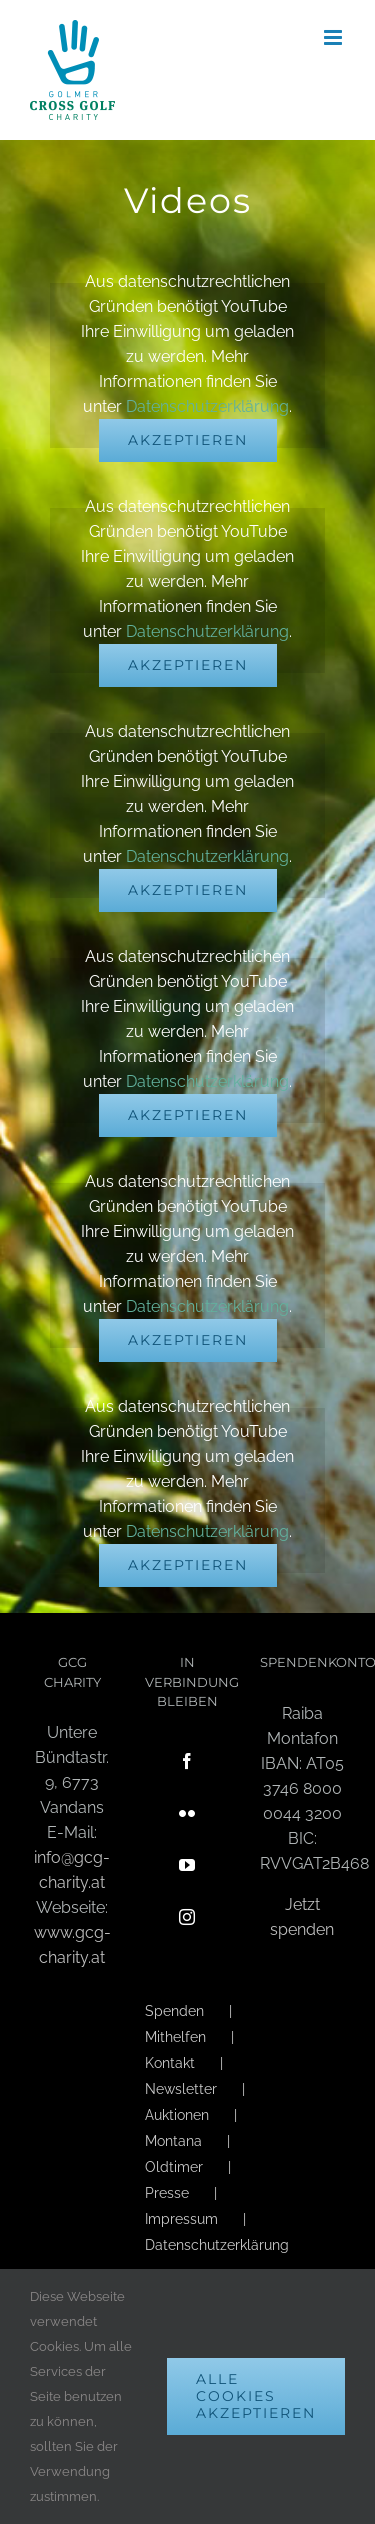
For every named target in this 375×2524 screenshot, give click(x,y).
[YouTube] (187, 1865)
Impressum (181, 2219)
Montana (173, 2141)
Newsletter (181, 2089)
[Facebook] (187, 1761)
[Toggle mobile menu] (334, 37)
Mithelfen (175, 2037)
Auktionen (177, 2115)
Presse (167, 2193)
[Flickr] (187, 1813)
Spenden (174, 2011)
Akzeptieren (188, 440)
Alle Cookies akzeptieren (256, 2396)
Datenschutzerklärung (207, 406)
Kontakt (170, 2063)
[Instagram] (187, 1917)
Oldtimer (174, 2167)
